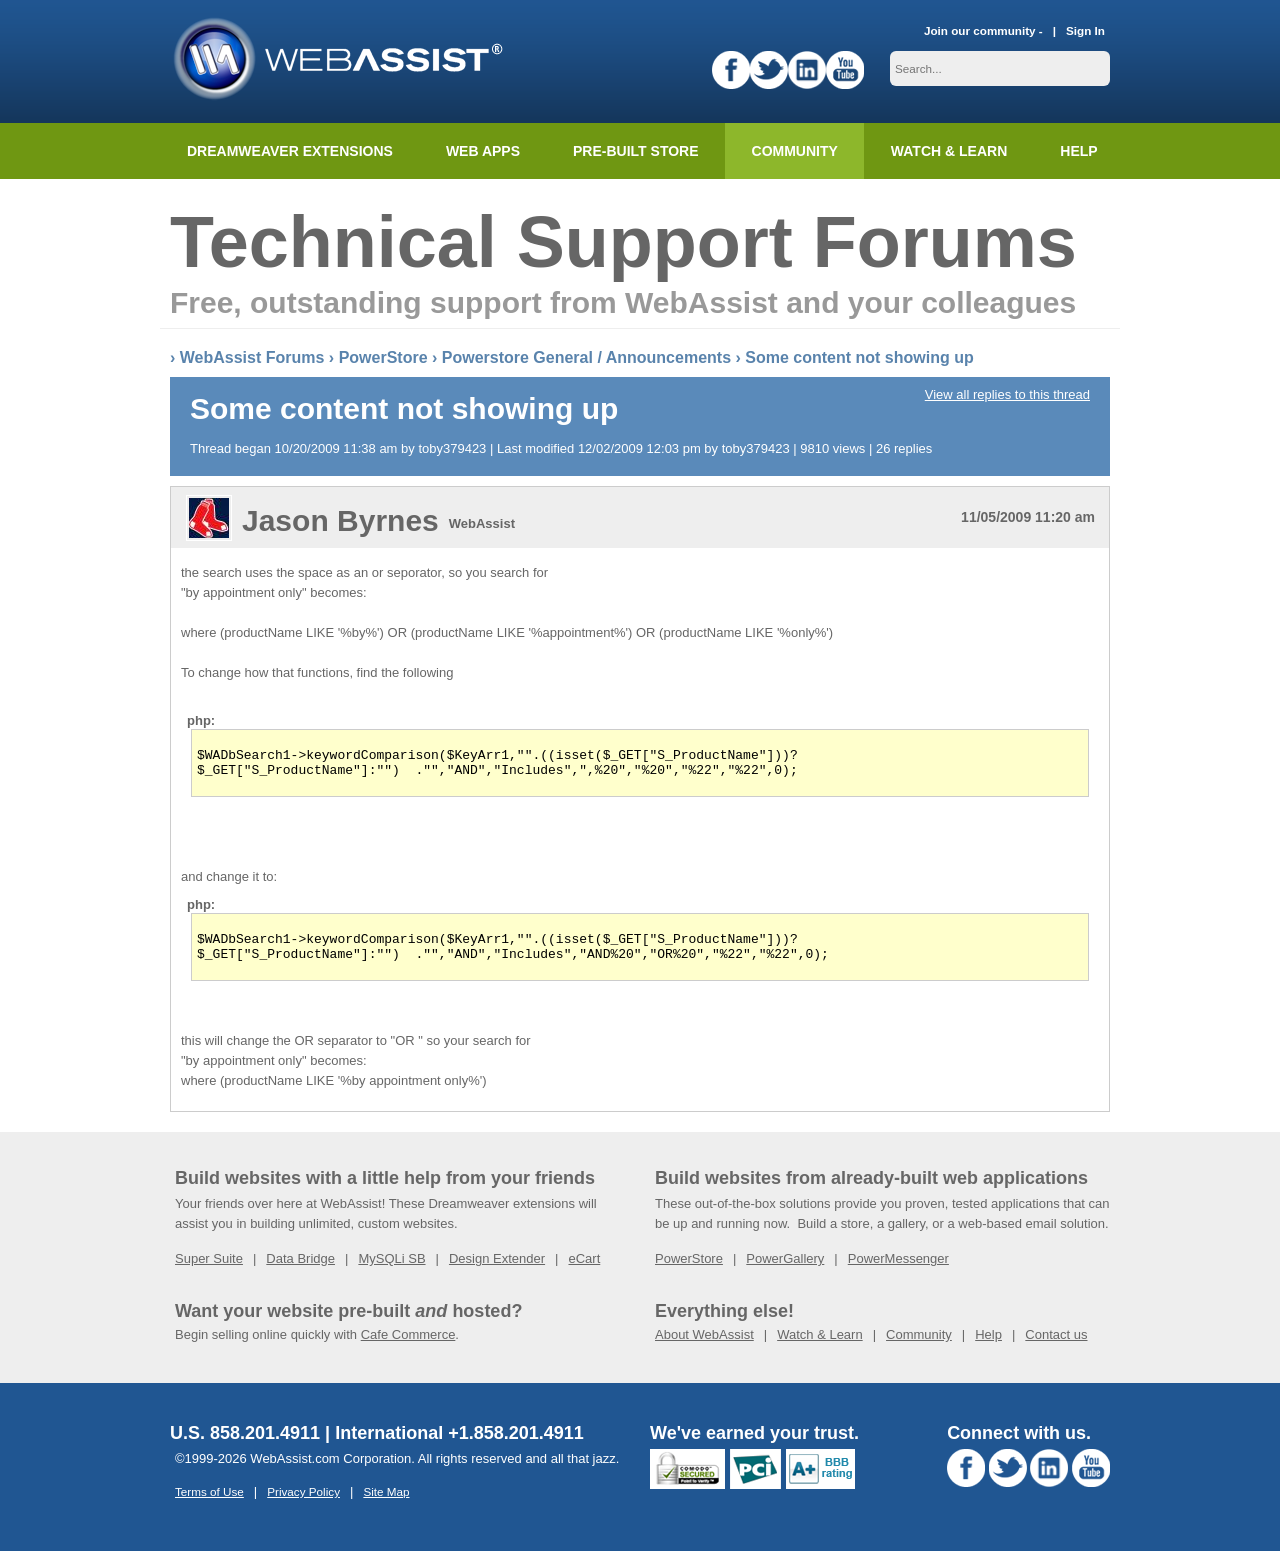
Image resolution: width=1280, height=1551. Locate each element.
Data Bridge (300, 1270)
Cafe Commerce (408, 1346)
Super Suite (209, 1270)
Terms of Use (209, 1503)
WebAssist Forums (252, 357)
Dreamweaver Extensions (290, 151)
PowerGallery (785, 1270)
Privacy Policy (303, 1503)
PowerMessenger (898, 1270)
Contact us (1056, 1346)
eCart (584, 1270)
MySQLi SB (391, 1270)
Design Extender (497, 1270)
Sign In (1085, 30)
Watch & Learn (949, 151)
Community (795, 151)
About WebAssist (704, 1346)
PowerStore (383, 357)
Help (988, 1346)
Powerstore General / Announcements (586, 357)
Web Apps (483, 151)
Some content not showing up (859, 357)
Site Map (386, 1503)
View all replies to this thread (1007, 394)
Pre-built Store (636, 151)
